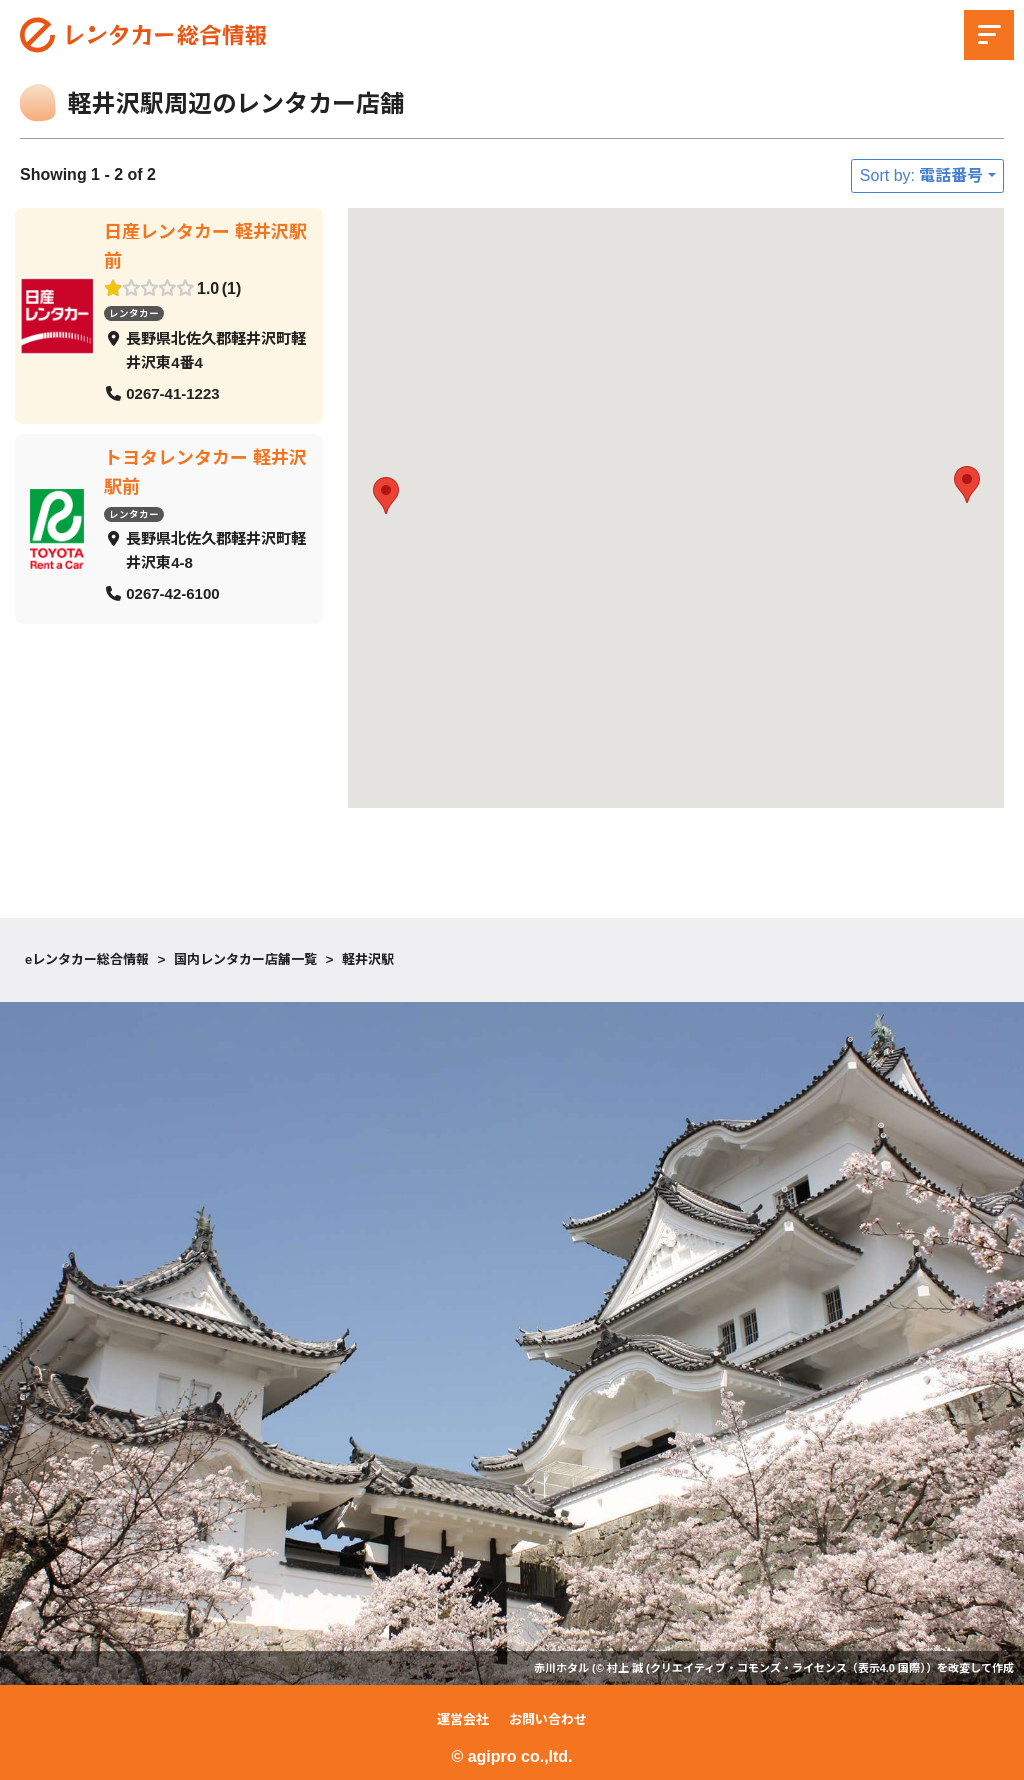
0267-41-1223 (172, 393)
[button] (386, 495)
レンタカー (134, 313)
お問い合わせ (548, 1719)
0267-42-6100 (172, 593)
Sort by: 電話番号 (922, 175)
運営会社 (463, 1719)
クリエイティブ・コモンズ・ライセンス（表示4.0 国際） (788, 1668)
